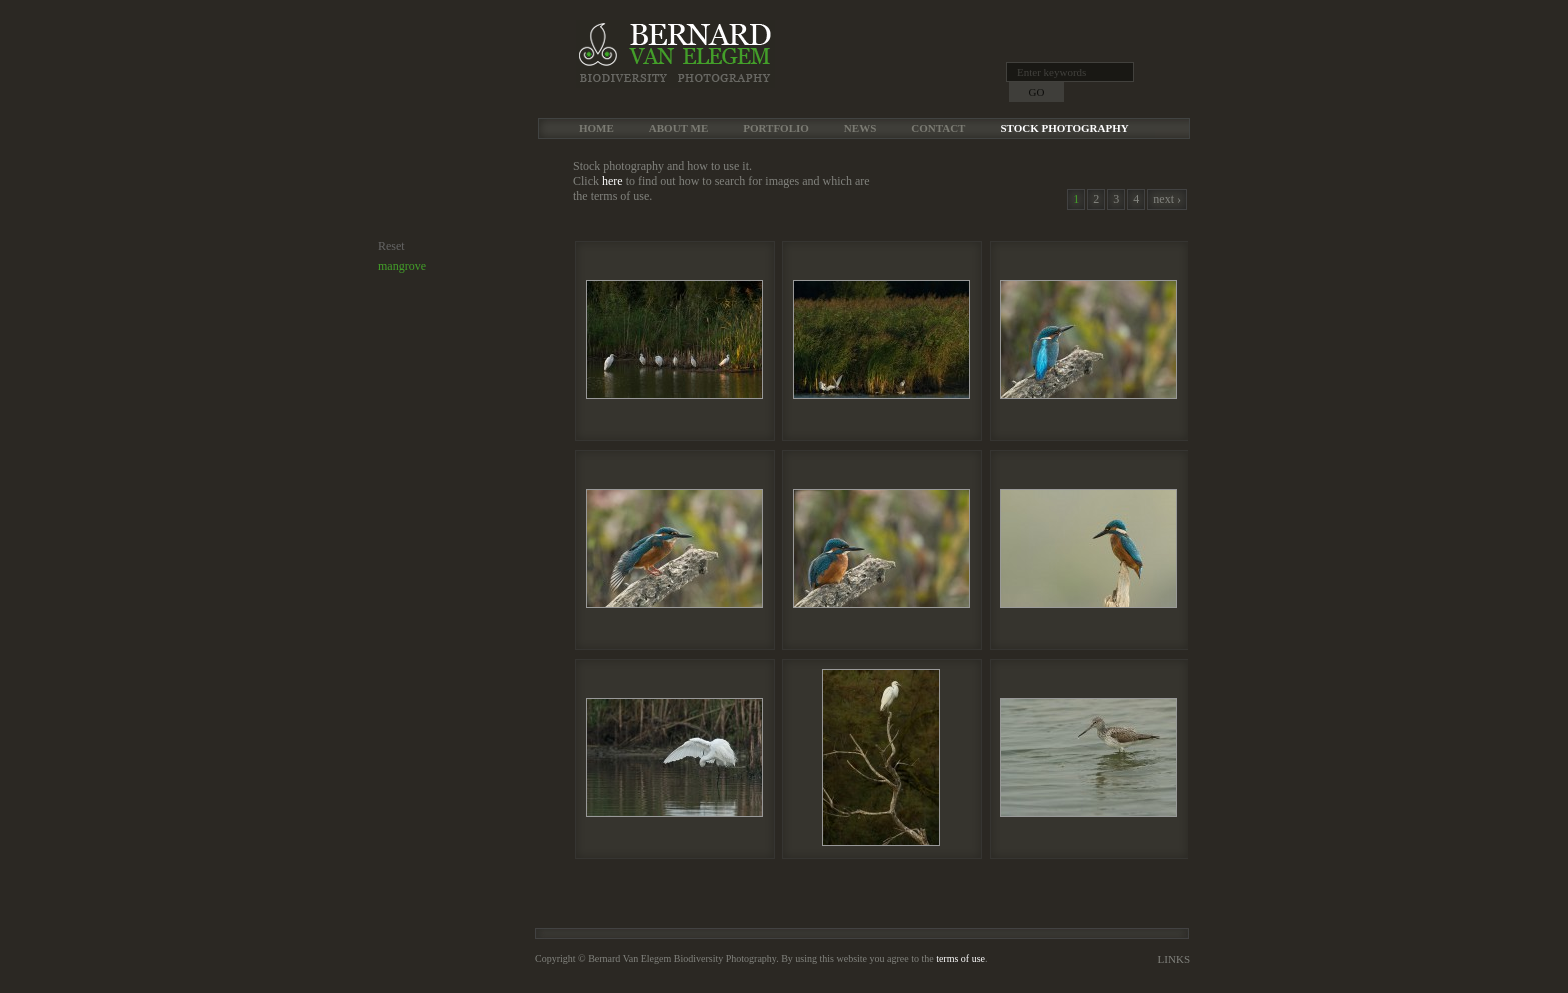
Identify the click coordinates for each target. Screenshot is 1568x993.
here (612, 181)
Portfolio (776, 128)
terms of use (960, 958)
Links (1174, 959)
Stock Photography (1064, 128)
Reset (391, 246)
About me (678, 128)
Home (596, 128)
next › (1167, 199)
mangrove (402, 266)
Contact (938, 128)
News (860, 128)
